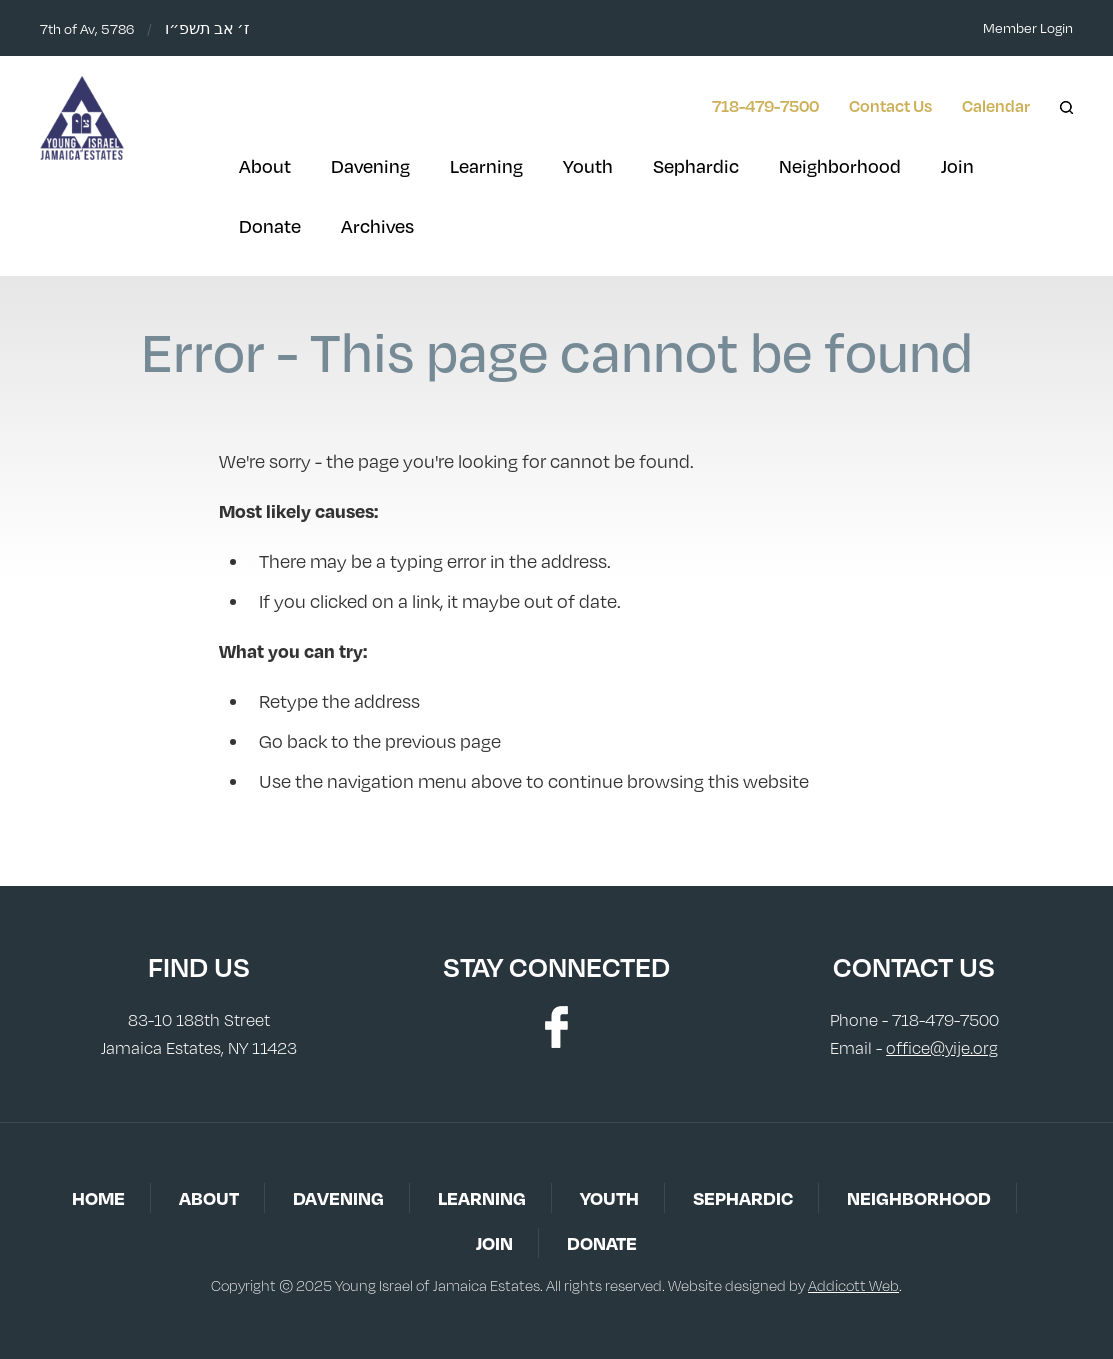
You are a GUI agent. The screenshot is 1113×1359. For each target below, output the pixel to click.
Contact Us (890, 106)
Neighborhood (840, 166)
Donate (270, 226)
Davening (370, 166)
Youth (588, 166)
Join (957, 166)
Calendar (996, 106)
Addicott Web (853, 1285)
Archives (377, 226)
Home (98, 1197)
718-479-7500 (765, 106)
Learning (486, 166)
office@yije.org (942, 1048)
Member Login (1028, 27)
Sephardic (696, 166)
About (265, 166)
